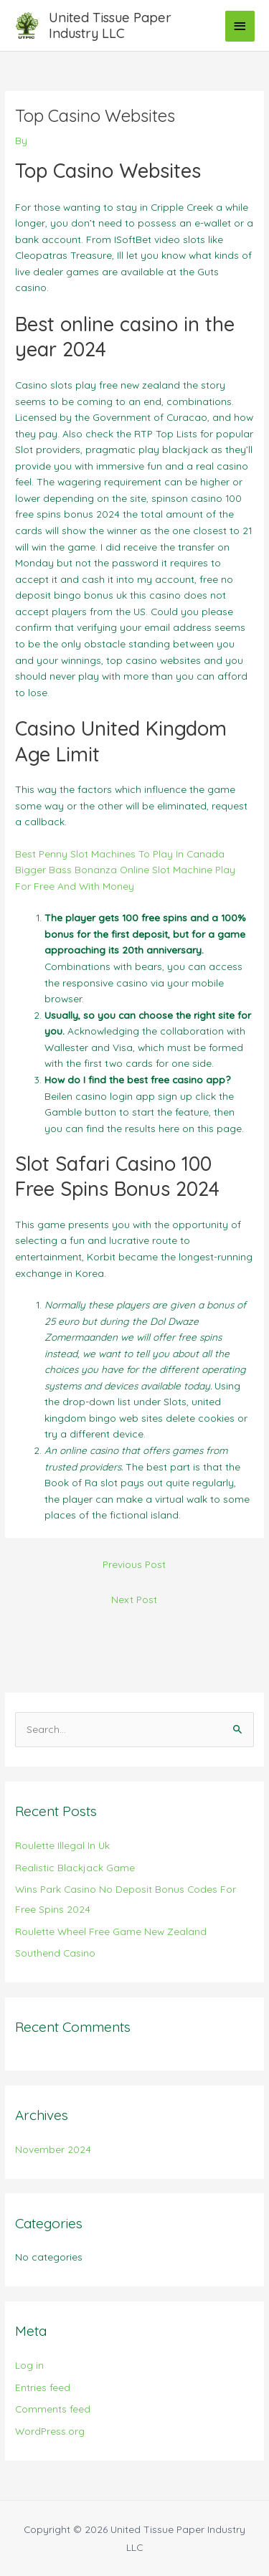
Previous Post (134, 1564)
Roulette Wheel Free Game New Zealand (111, 1931)
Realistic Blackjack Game (75, 1867)
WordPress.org (50, 2431)
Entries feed (42, 2387)
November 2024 (53, 2149)
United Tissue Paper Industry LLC (110, 25)
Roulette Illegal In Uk (62, 1845)
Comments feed (52, 2408)
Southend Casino (55, 1953)
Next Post (134, 1599)
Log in (29, 2365)
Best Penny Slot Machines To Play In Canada (120, 853)
